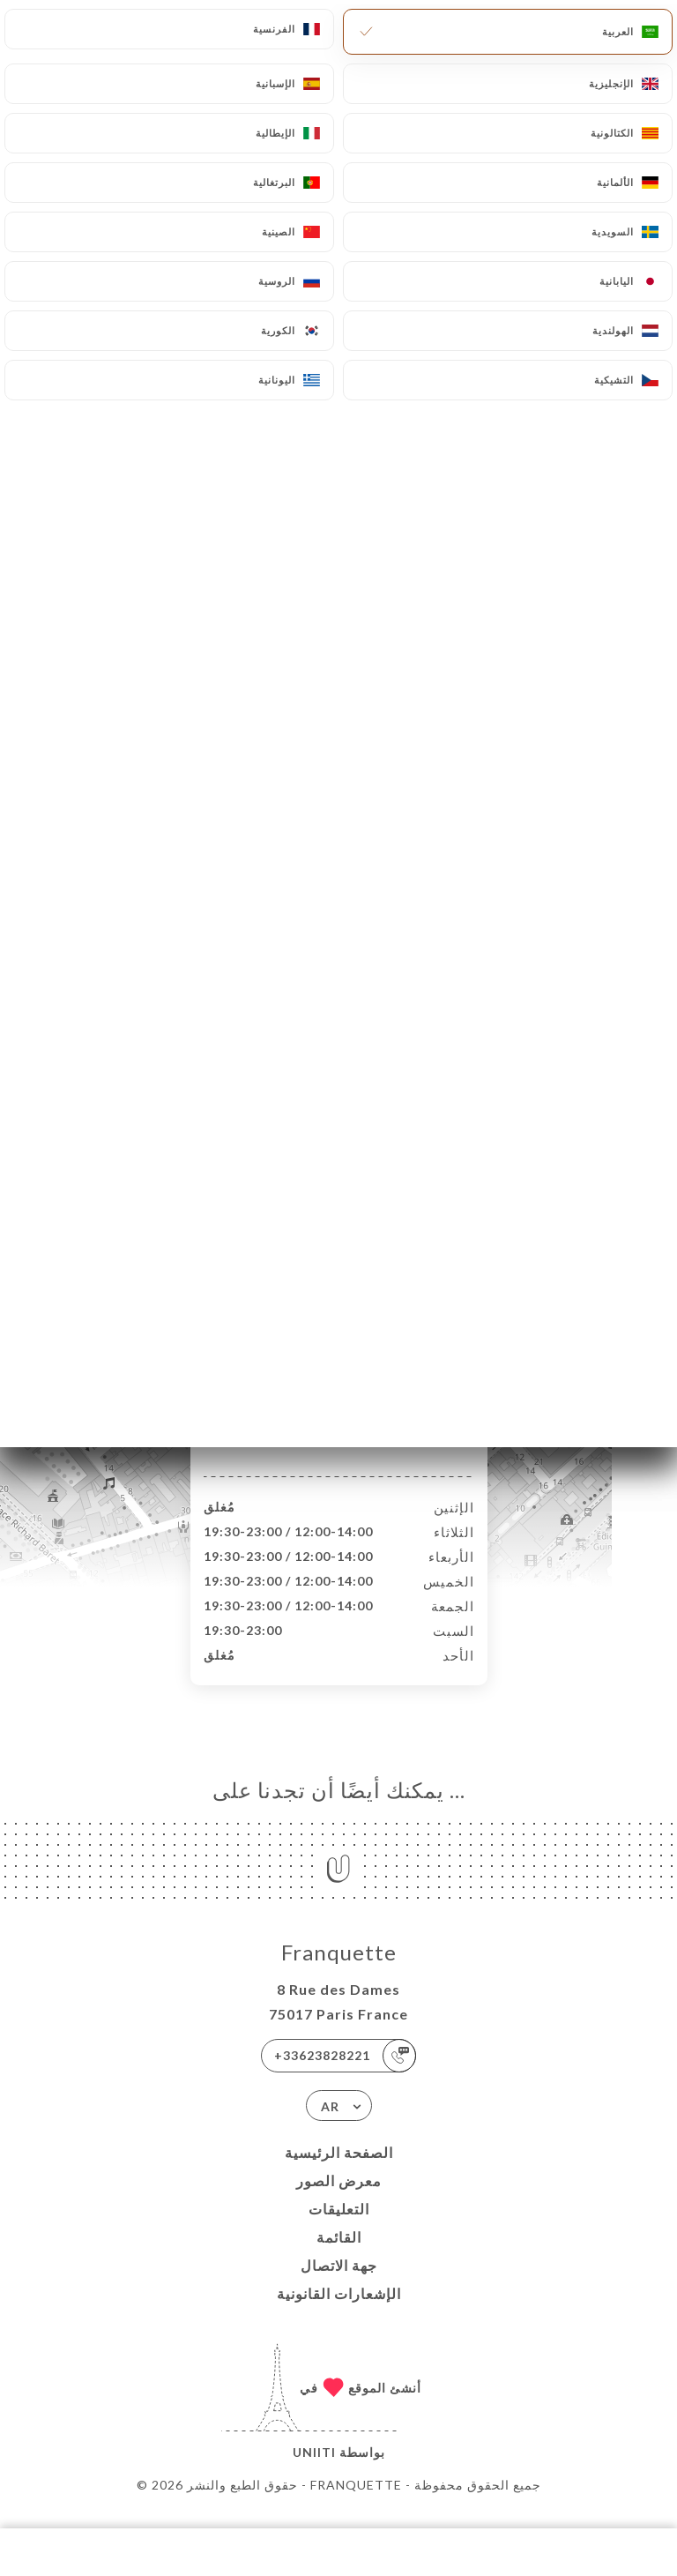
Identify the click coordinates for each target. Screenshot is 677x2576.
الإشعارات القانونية (339, 2311)
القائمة (338, 2255)
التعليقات (339, 2227)
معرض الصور (339, 2199)
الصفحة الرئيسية (339, 2170)
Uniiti (314, 2470)
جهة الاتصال (339, 2283)
